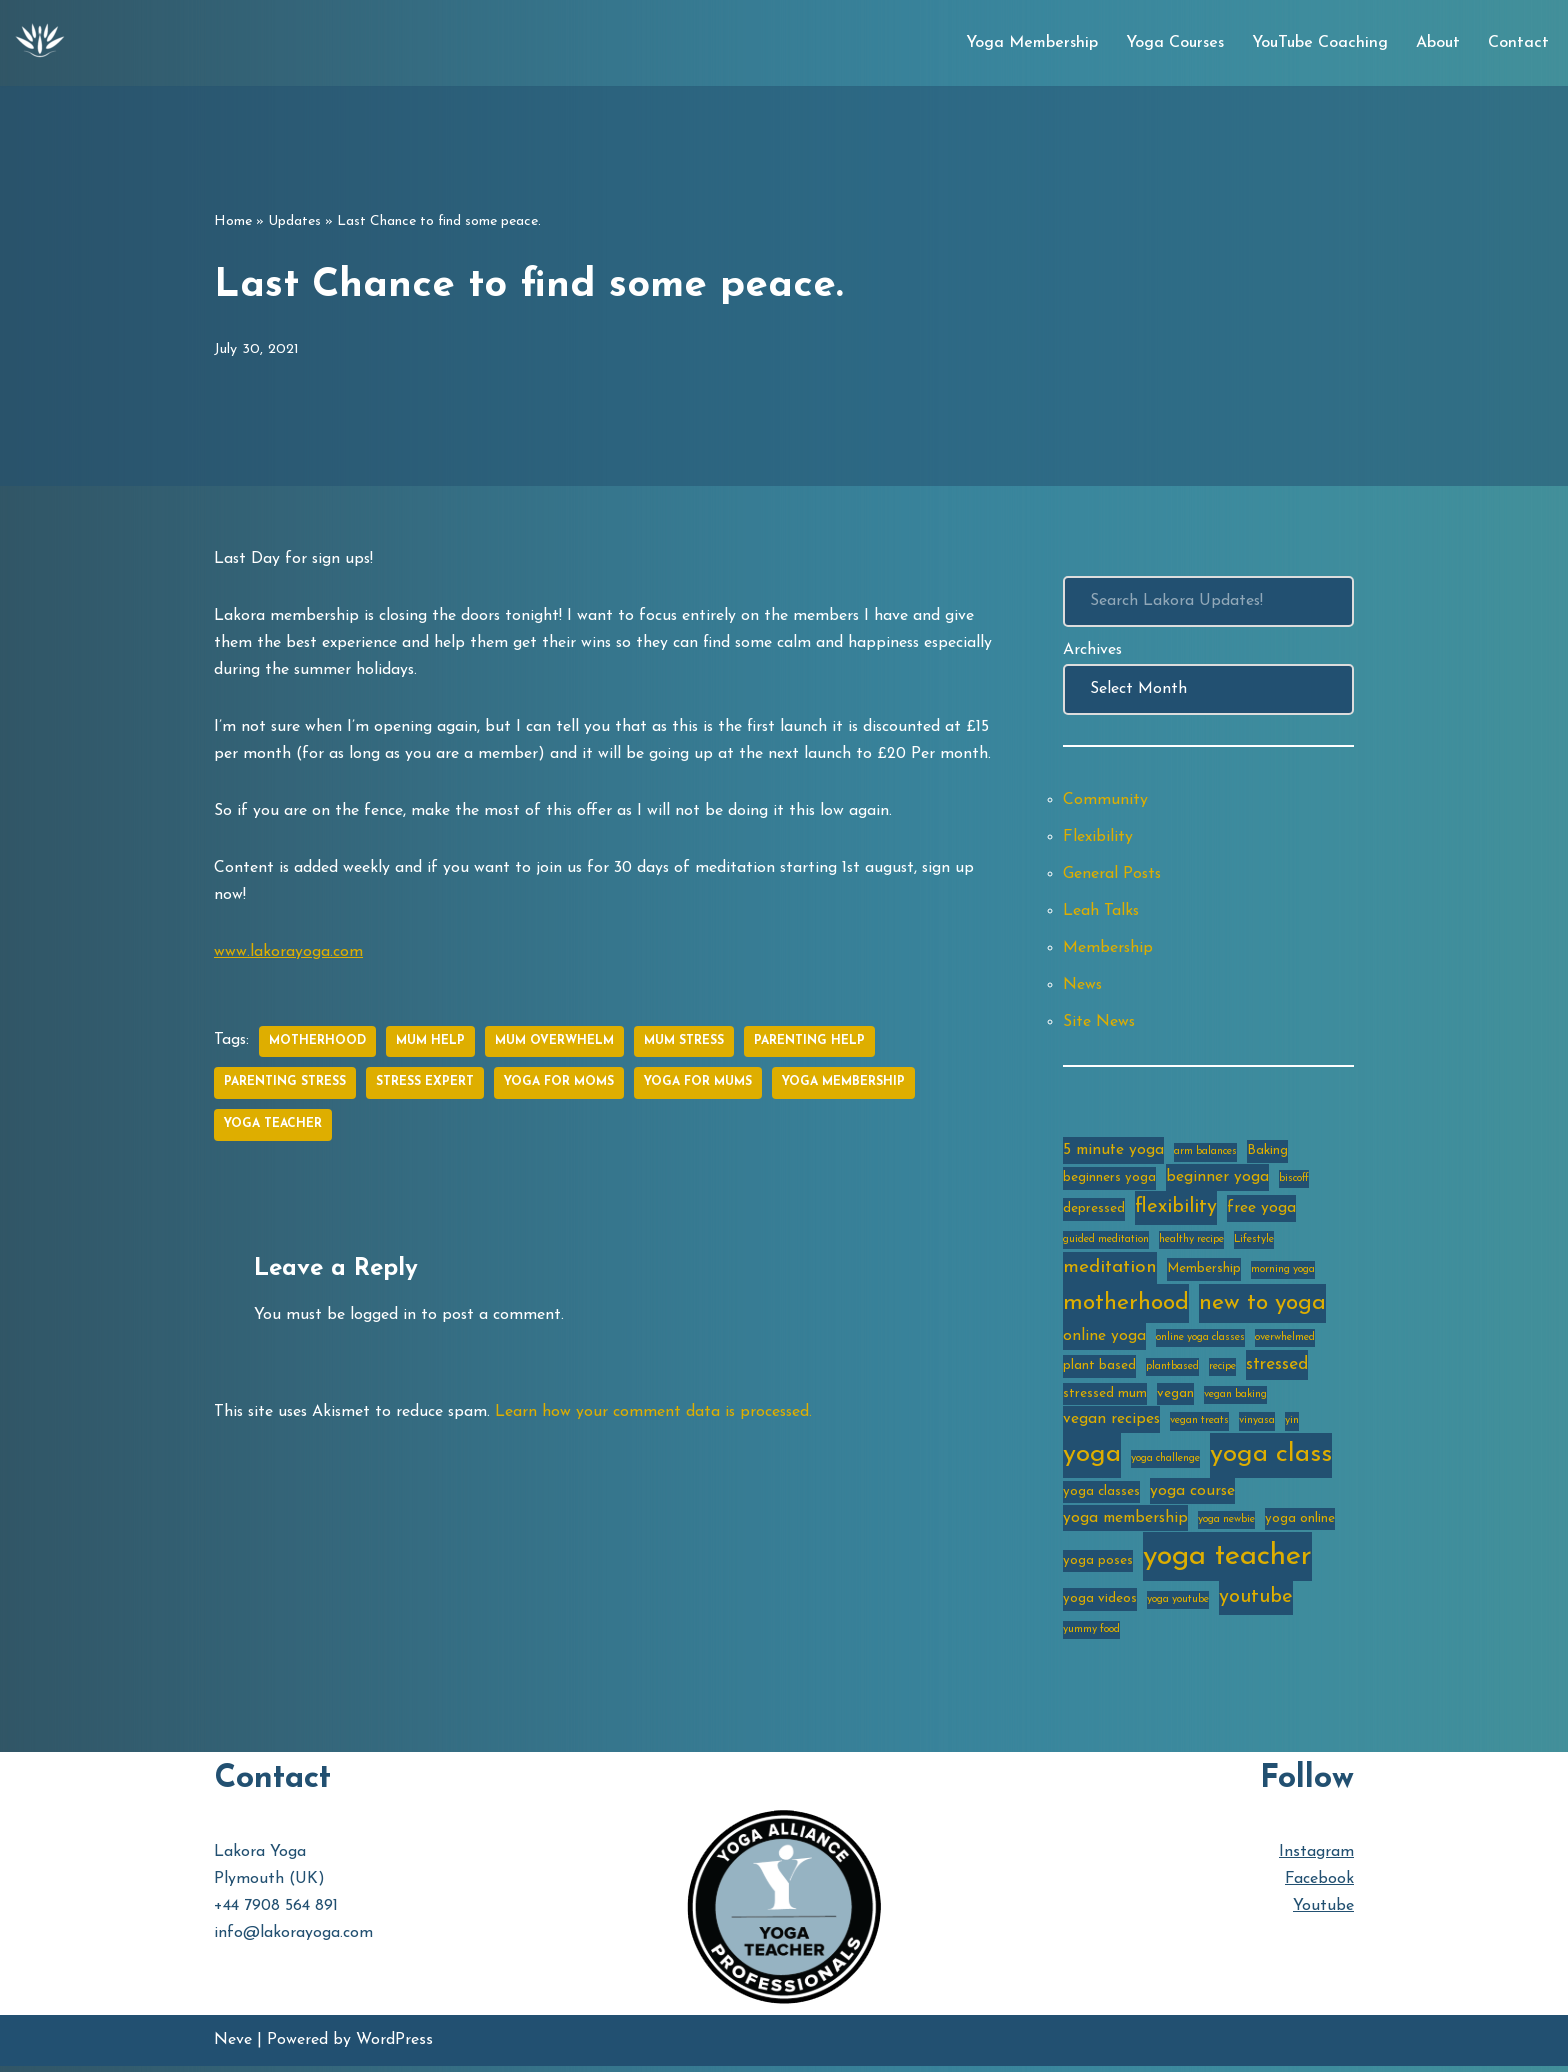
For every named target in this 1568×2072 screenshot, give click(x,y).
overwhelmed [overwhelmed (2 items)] (1285, 1341)
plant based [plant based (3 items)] (1099, 1369)
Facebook (1319, 1885)
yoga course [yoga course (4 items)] (1192, 1496)
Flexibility (1098, 838)
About (1438, 43)
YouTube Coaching (1320, 43)
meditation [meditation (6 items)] (1110, 1271)
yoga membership (843, 1086)
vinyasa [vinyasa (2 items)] (1257, 1425)
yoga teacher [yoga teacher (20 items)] (1227, 1561)
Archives (1093, 650)
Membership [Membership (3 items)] (1204, 1272)
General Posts (1113, 875)
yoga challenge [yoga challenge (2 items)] (1165, 1463)
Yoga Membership (1032, 43)
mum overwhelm (555, 1044)
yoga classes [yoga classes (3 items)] (1101, 1496)
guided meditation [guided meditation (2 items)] (1106, 1243)
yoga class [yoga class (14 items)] (1271, 1459)
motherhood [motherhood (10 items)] (1126, 1307)
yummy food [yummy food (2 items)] (1091, 1635)
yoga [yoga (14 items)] (1092, 1459)
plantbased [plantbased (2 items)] (1172, 1370)
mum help (431, 1044)
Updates (294, 221)
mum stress (685, 1044)
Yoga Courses (1175, 43)
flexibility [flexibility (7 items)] (1176, 1212)
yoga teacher (273, 1128)
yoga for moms (559, 1086)
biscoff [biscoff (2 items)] (1294, 1181)
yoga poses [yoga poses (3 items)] (1098, 1565)
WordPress (394, 2046)
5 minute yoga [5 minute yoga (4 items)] (1113, 1153)
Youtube (1323, 1912)
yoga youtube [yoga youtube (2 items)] (1178, 1606)
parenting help (810, 1044)
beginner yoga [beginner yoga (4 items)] (1217, 1180)
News (1083, 987)
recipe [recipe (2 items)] (1222, 1370)
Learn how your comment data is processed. (661, 1415)
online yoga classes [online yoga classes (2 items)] (1200, 1341)
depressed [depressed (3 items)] (1094, 1213)
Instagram (1316, 1858)
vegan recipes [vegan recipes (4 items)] (1111, 1424)
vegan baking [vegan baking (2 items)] (1235, 1398)
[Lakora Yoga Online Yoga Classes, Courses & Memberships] (40, 43)
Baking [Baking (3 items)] (1267, 1153)
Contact (1518, 43)
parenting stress (285, 1086)
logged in (384, 1318)
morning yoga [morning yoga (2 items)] (1283, 1273)
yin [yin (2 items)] (1292, 1425)
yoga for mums (698, 1086)
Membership (1108, 950)
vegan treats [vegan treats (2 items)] (1199, 1425)
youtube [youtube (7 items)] (1256, 1604)
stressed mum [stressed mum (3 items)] (1105, 1397)
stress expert (425, 1086)
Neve (233, 2046)
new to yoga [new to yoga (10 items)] (1262, 1307)
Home (233, 221)
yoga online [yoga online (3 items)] (1300, 1523)
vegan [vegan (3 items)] (1175, 1397)
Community (1105, 801)
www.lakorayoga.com (288, 954)
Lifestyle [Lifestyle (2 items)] (1254, 1243)
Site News (1099, 1024)
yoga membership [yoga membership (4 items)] (1125, 1523)
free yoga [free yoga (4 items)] (1261, 1213)
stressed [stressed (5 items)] (1277, 1368)
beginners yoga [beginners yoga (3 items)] (1109, 1180)
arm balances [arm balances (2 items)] (1205, 1154)
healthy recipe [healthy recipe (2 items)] (1191, 1243)
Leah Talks (1101, 912)
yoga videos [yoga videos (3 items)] (1100, 1605)
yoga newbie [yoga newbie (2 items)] (1226, 1524)
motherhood (318, 1044)
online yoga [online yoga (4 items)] (1104, 1340)
